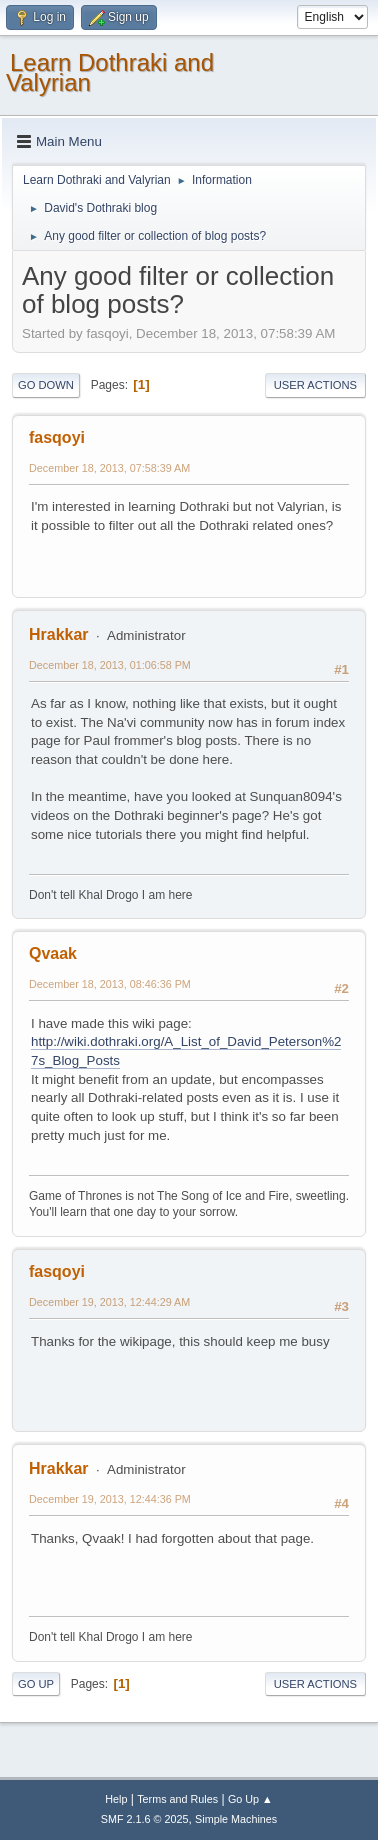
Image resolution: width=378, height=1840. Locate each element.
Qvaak (53, 953)
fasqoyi (57, 437)
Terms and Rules (177, 1799)
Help (116, 1799)
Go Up (36, 1684)
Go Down (46, 385)
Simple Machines (236, 1819)
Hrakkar (59, 634)
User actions (315, 385)
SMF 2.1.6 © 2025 (145, 1819)
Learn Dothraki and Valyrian (110, 72)
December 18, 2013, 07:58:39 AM (109, 468)
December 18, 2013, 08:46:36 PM (110, 984)
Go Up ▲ (250, 1799)
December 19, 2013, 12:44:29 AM (109, 1302)
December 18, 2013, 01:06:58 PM (110, 665)
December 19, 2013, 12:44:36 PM (110, 1499)
